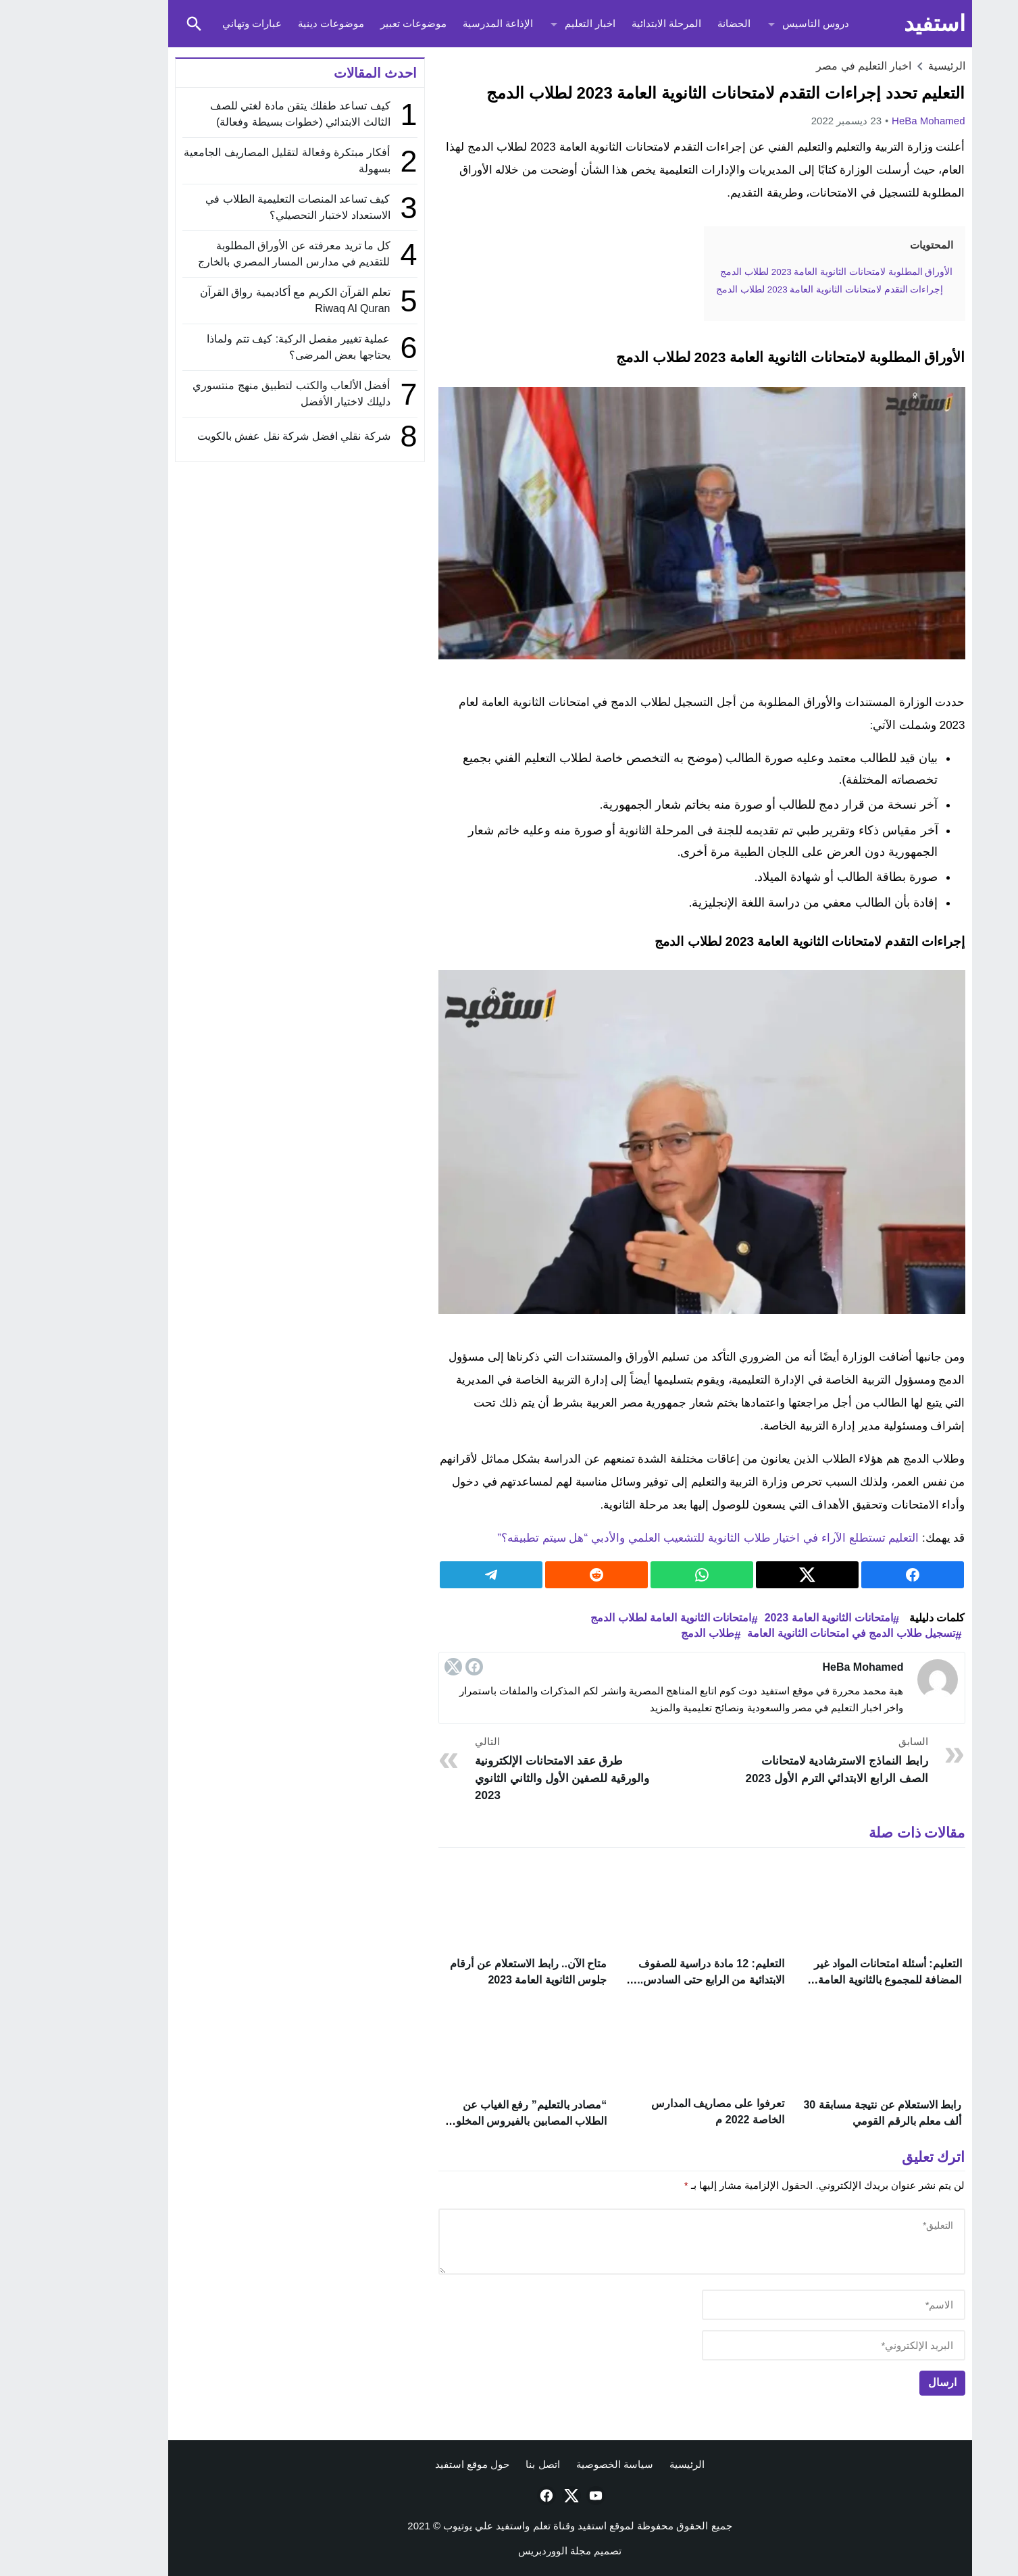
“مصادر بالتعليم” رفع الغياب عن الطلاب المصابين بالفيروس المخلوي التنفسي (466, 2121)
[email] (773, 2348)
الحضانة (673, 23)
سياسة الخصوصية (553, 2467)
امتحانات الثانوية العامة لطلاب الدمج (610, 1617)
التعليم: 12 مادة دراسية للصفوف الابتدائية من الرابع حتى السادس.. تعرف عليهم (649, 1980)
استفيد (874, 23)
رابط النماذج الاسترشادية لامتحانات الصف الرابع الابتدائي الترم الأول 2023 (772, 1759)
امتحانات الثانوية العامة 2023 (768, 1617)
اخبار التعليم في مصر (802, 66)
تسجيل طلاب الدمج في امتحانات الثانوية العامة (790, 1633)
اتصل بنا (482, 2467)
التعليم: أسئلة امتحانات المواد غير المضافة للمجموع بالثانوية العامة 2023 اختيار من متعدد (826, 1980)
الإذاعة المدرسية (437, 23)
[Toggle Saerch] (133, 24)
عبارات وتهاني (191, 23)
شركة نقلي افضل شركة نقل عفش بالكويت (233, 436)
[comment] (641, 2244)
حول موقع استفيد (411, 2467)
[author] (773, 2307)
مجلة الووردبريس (493, 2554)
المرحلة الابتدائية (605, 23)
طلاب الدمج (646, 1633)
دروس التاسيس (754, 23)
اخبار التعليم (529, 23)
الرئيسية (626, 2467)
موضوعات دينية (270, 23)
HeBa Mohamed (867, 120)
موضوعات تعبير (353, 23)
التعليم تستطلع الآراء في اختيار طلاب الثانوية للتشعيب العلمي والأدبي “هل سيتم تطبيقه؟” (647, 1538)
